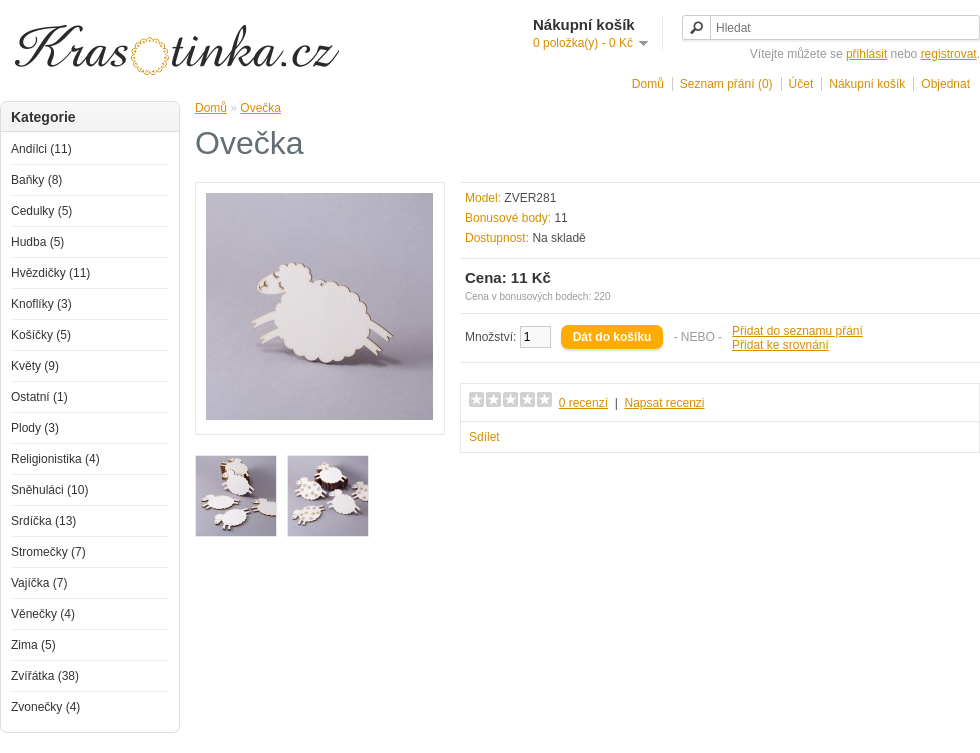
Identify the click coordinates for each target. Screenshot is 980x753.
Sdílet (484, 437)
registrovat (949, 54)
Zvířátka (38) (45, 676)
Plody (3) (35, 428)
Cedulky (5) (41, 211)
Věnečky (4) (43, 614)
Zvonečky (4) (45, 707)
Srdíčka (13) (43, 521)
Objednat (945, 84)
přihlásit (866, 54)
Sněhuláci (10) (49, 490)
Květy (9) (35, 366)
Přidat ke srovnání (780, 345)
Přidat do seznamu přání (797, 331)
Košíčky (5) (41, 335)
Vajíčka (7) (39, 583)
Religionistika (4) (55, 459)
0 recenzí (583, 403)
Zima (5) (33, 645)
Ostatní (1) (39, 397)
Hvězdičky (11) (50, 273)
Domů (648, 84)
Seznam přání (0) (726, 84)
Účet (801, 84)
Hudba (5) (37, 242)
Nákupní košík (867, 84)
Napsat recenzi (664, 403)
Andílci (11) (41, 149)
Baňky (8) (36, 180)
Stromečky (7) (48, 552)
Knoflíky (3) (41, 304)
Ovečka (260, 108)
